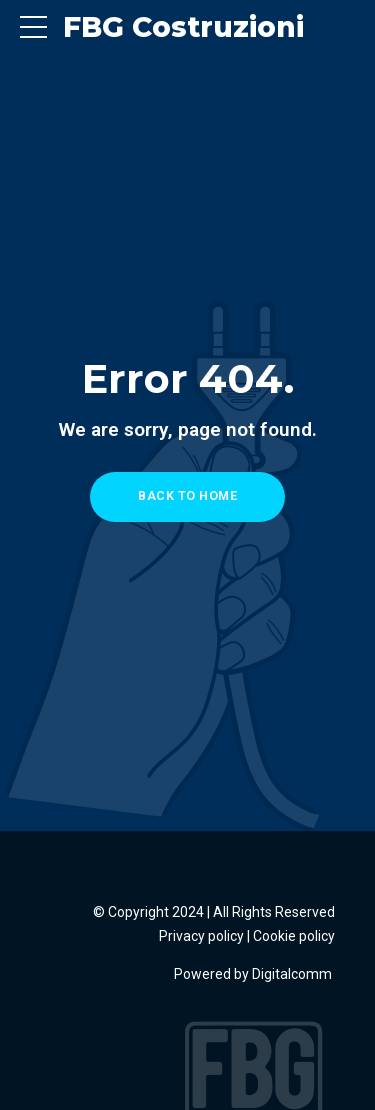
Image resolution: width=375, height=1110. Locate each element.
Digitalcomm (293, 974)
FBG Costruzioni (183, 27)
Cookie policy (294, 936)
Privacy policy (201, 936)
